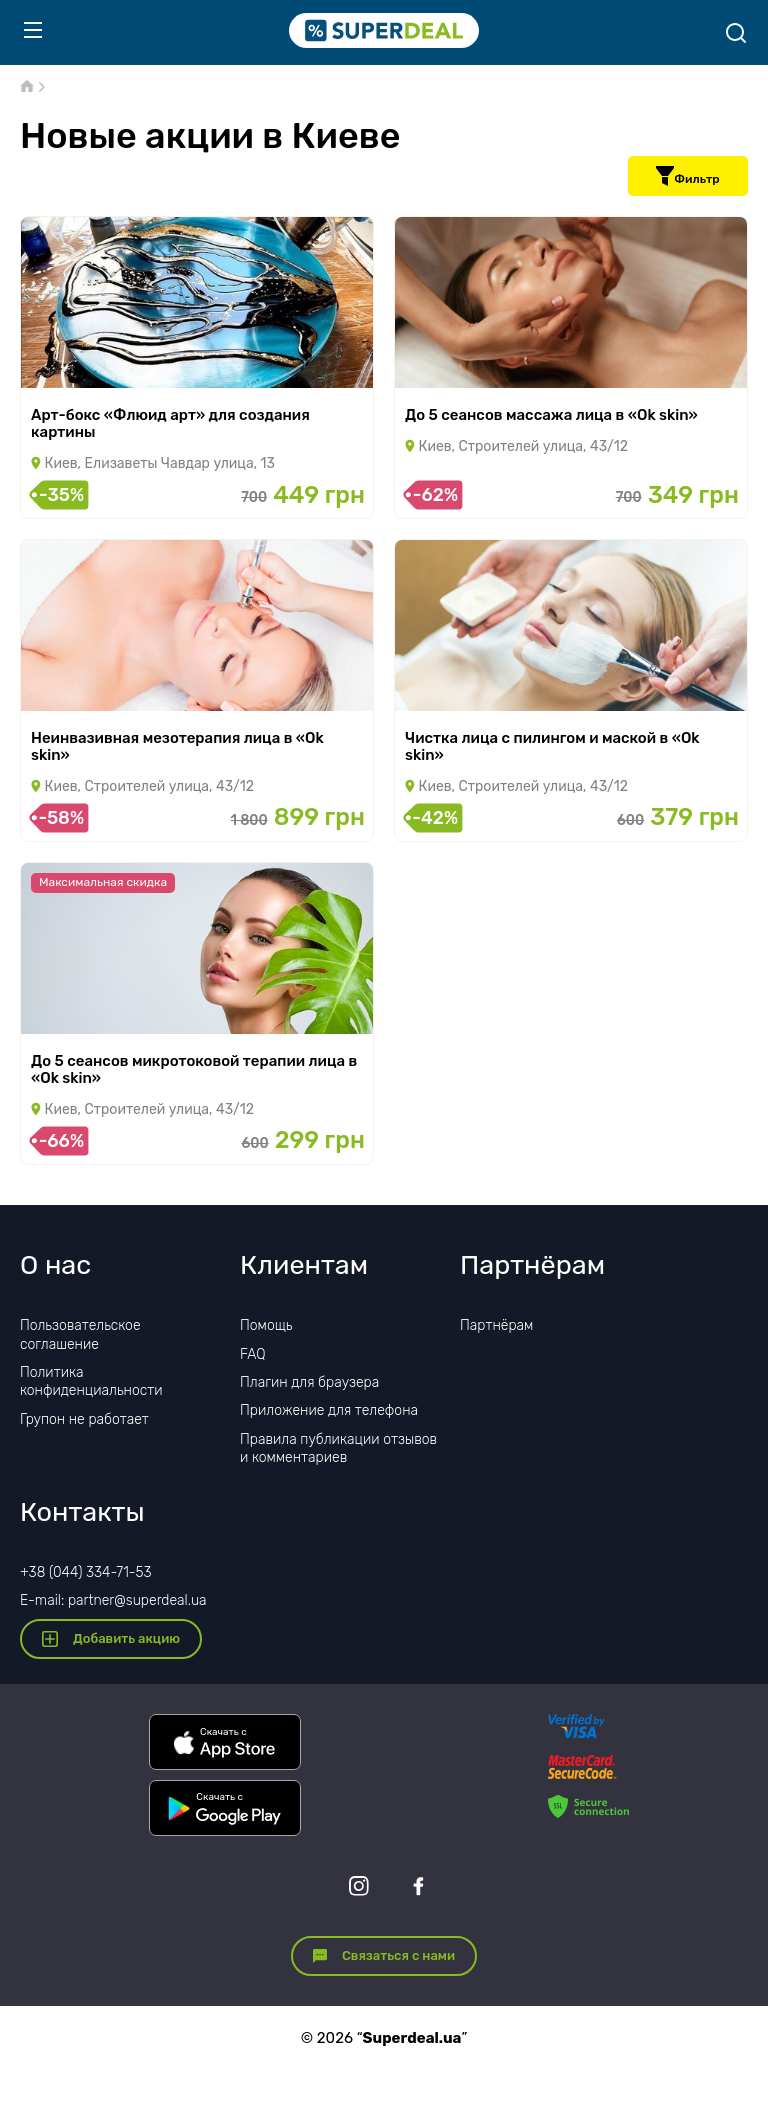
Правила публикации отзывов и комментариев (338, 1448)
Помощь (266, 1325)
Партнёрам (496, 1325)
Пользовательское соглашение (80, 1334)
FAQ (253, 1354)
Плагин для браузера (309, 1382)
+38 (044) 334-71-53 (86, 1572)
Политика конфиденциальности (91, 1381)
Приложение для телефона (329, 1410)
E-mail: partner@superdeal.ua (113, 1600)
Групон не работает (84, 1419)
